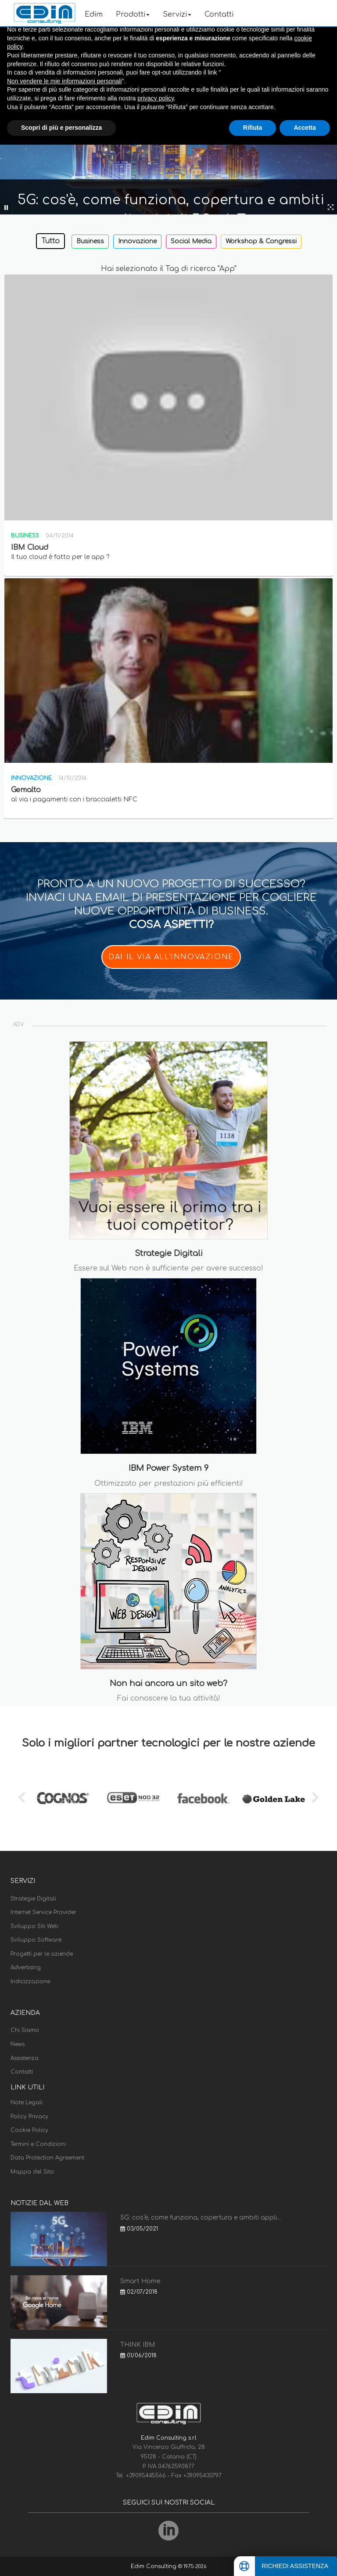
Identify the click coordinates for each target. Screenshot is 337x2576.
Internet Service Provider (43, 1912)
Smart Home (140, 2281)
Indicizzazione (30, 1981)
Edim (94, 14)
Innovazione (137, 241)
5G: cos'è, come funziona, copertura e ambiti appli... (200, 2217)
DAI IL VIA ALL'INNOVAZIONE (171, 957)
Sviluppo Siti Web (34, 1926)
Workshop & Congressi (261, 241)
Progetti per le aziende (42, 1954)
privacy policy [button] (155, 98)
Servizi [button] (177, 14)
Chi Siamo (25, 2030)
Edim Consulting (154, 2566)
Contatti (218, 14)
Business (90, 241)
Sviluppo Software (36, 1940)
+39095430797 (202, 2476)
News (18, 2044)
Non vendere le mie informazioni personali (64, 81)
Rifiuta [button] (252, 127)
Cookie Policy (29, 2130)
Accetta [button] (305, 127)
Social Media (191, 241)
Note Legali (27, 2102)
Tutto (50, 241)
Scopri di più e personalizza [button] (61, 127)
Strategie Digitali (33, 1899)
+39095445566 (147, 2476)
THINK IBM (137, 2344)
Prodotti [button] (133, 14)
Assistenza (25, 2058)
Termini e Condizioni (38, 2144)
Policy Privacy (29, 2116)
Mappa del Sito (32, 2172)
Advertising (26, 1967)
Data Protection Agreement (47, 2158)
